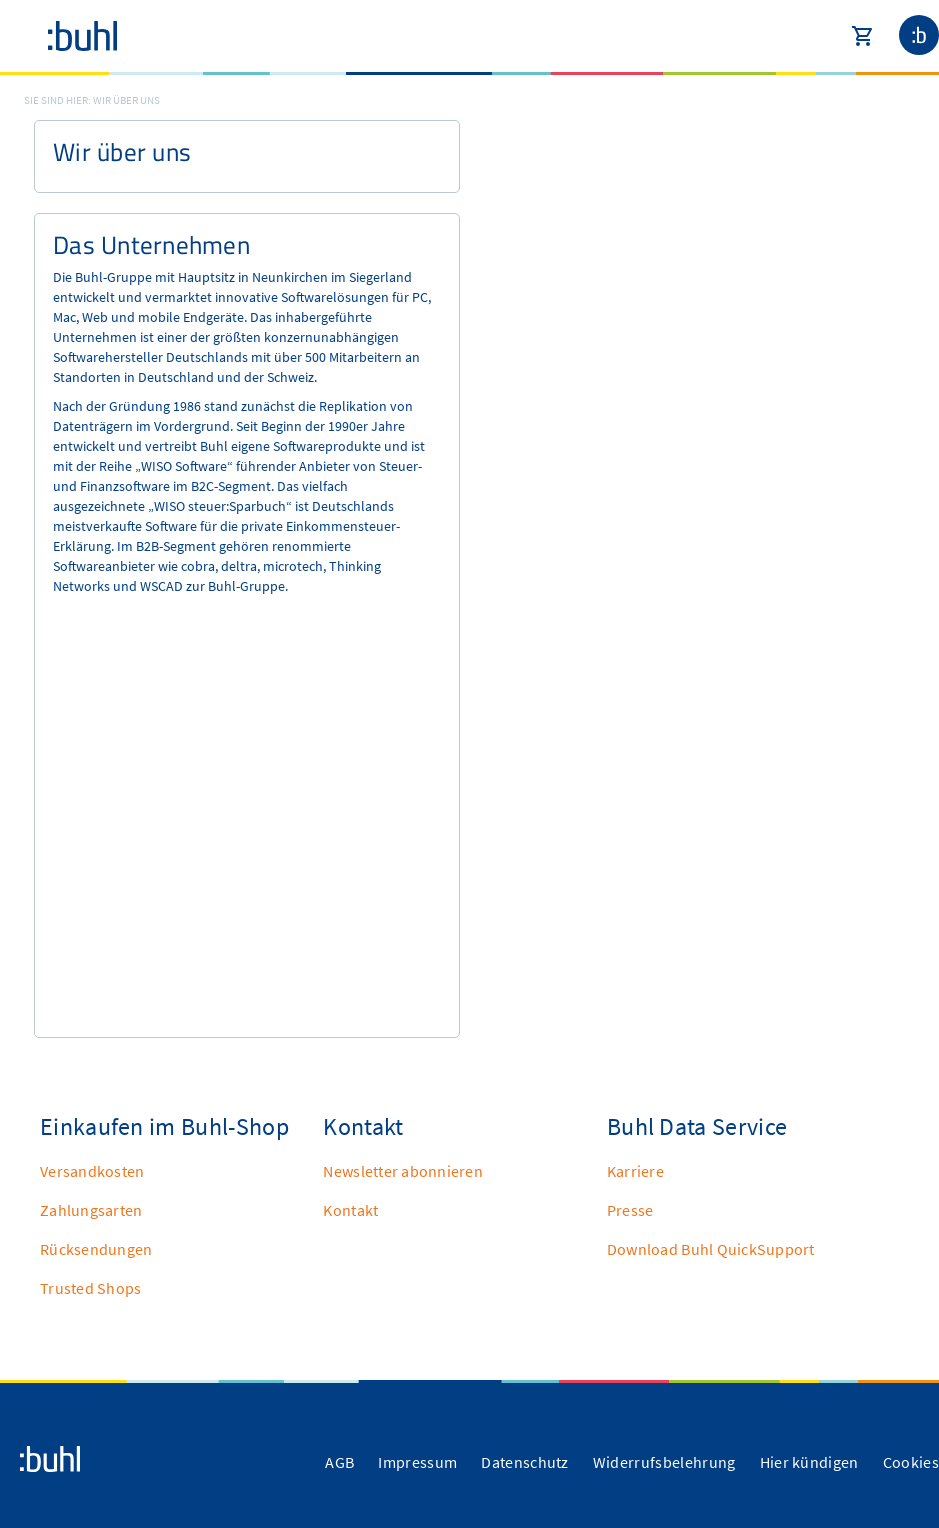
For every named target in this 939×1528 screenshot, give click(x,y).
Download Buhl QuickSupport (711, 1249)
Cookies (911, 1462)
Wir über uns (126, 100)
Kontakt (350, 1210)
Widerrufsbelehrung (664, 1462)
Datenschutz (525, 1462)
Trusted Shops (90, 1288)
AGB (339, 1462)
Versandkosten (92, 1171)
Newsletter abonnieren (402, 1171)
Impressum (417, 1462)
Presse (630, 1210)
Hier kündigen (809, 1462)
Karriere (635, 1171)
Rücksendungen (96, 1249)
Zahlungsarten (91, 1210)
